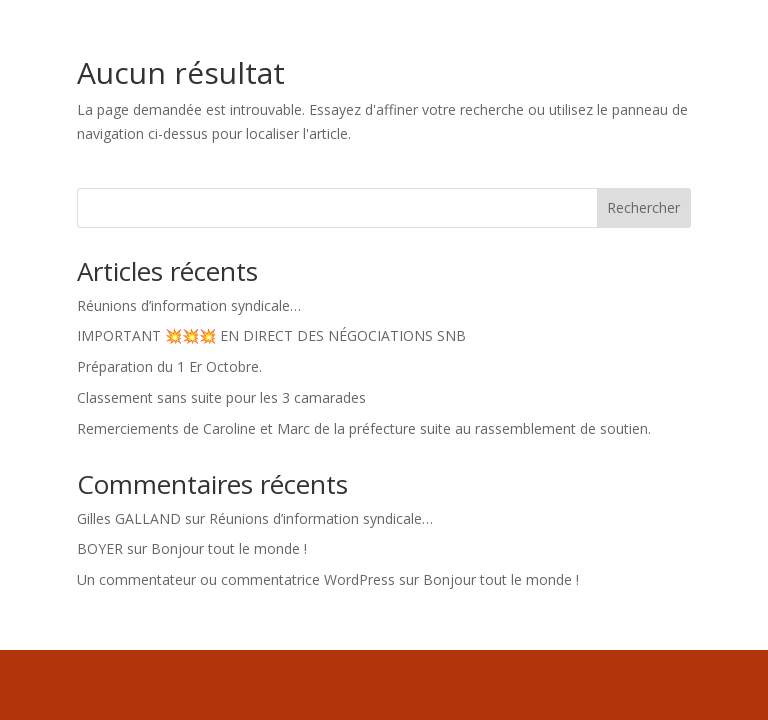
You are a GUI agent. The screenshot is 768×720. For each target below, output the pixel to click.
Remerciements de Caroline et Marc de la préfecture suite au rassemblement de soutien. (364, 428)
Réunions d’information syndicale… (189, 305)
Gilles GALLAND (129, 518)
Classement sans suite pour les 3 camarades (221, 397)
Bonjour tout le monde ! (229, 548)
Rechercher (643, 207)
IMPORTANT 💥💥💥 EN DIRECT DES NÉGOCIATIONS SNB (271, 335)
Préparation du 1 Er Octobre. (169, 366)
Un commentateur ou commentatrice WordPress (236, 579)
